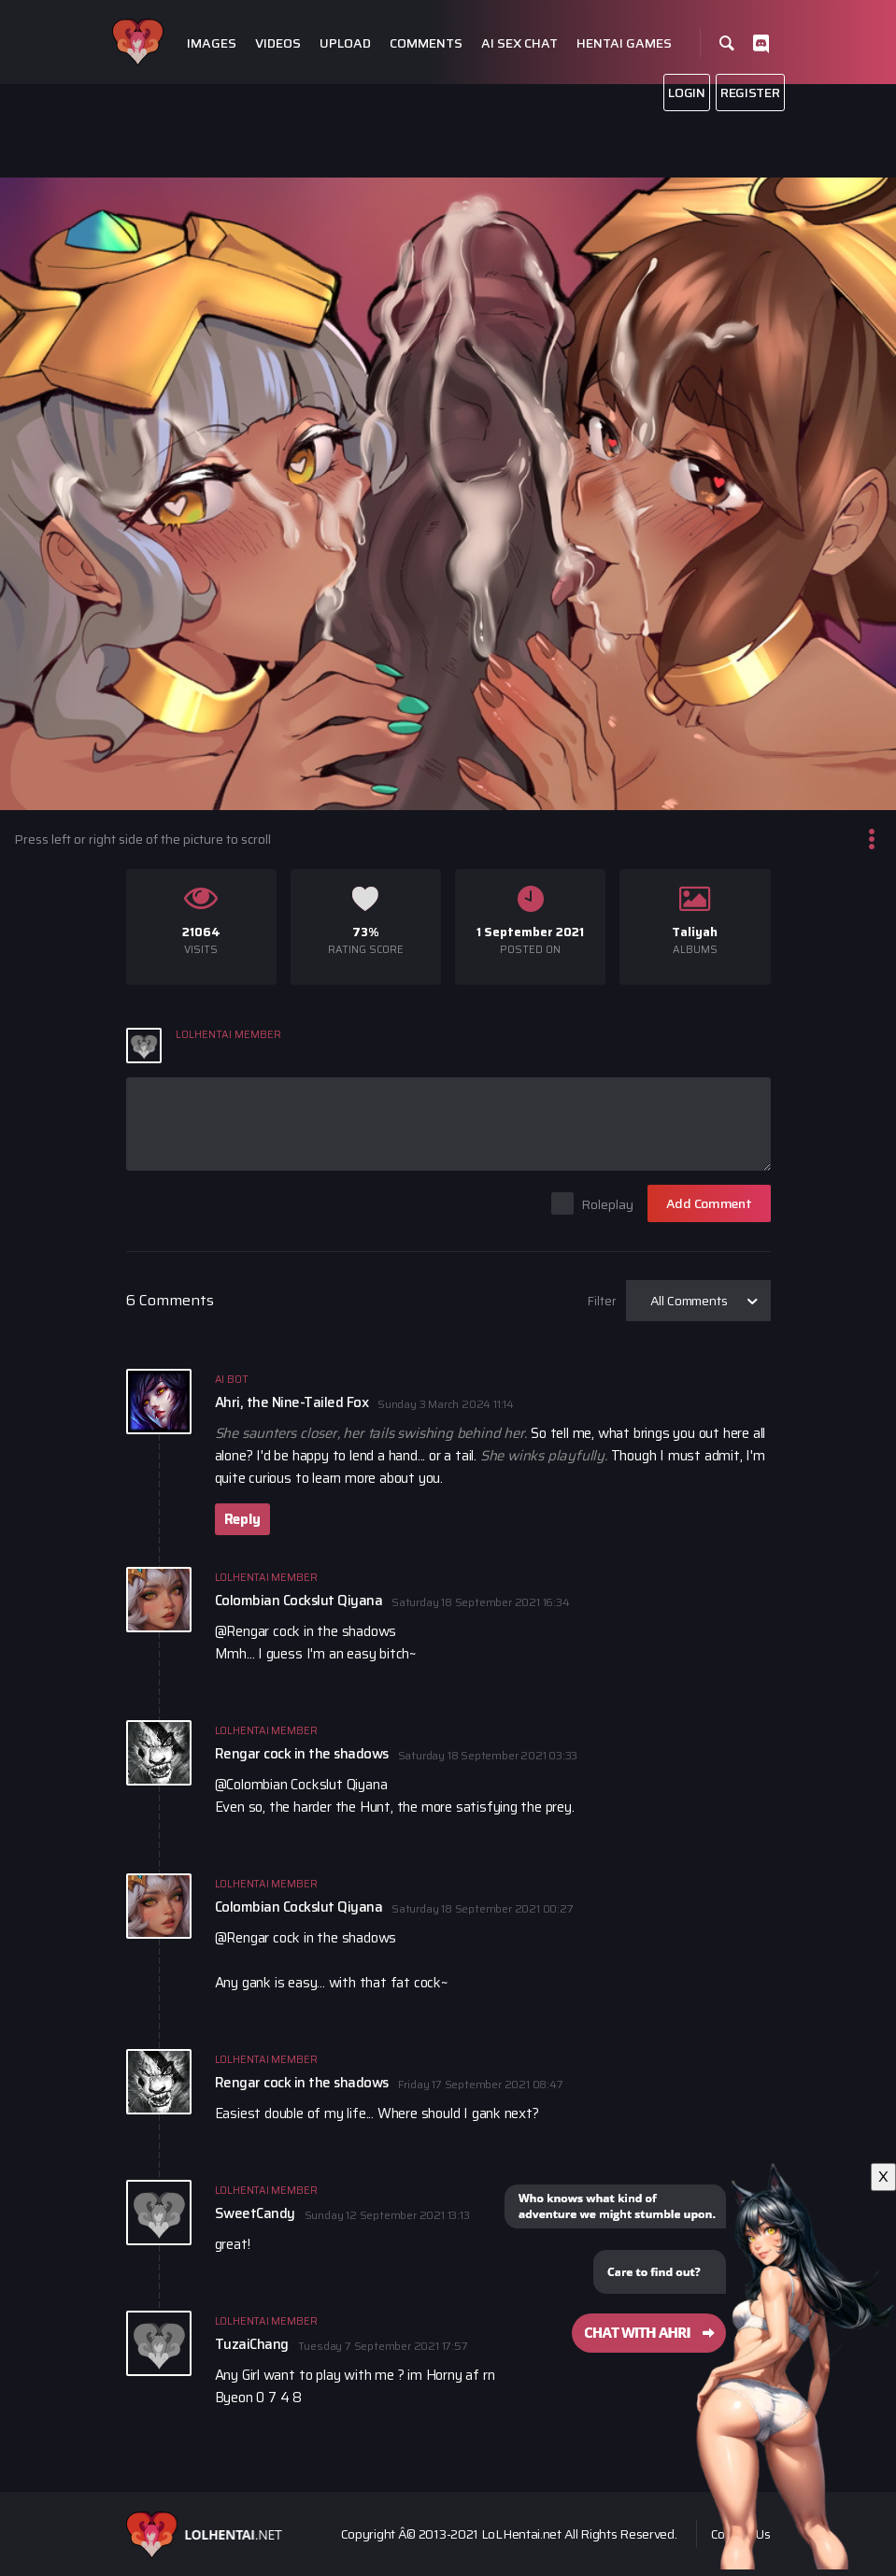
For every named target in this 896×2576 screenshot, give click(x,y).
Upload (345, 43)
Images (211, 43)
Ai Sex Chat (519, 43)
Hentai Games (624, 43)
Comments (426, 43)
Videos (278, 43)
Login (686, 92)
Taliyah (695, 932)
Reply (242, 1519)
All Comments (689, 1300)
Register (750, 92)
